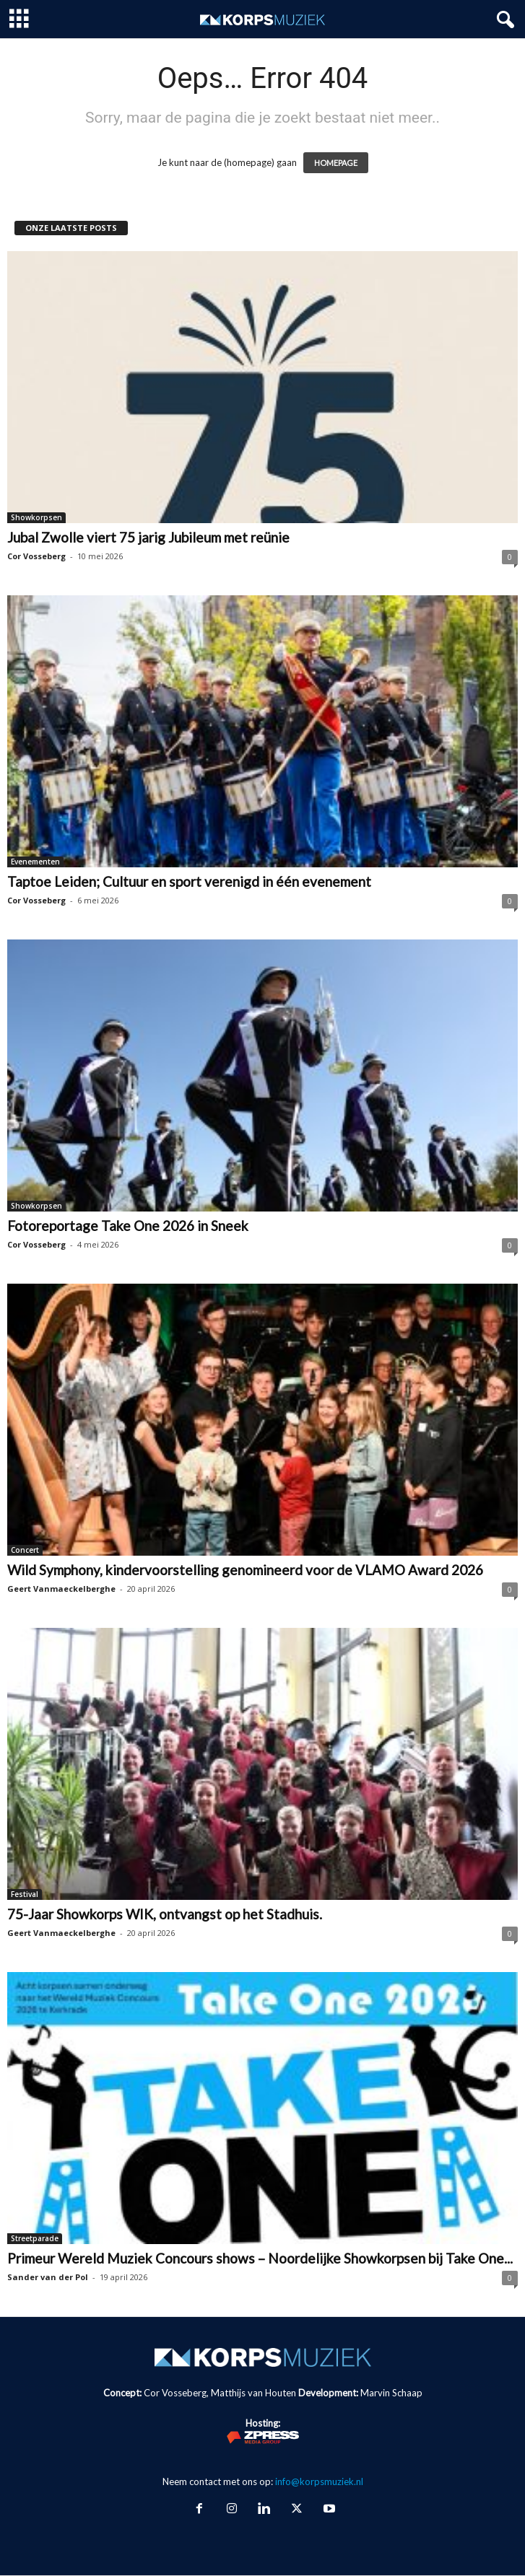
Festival (24, 1894)
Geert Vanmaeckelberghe (61, 1588)
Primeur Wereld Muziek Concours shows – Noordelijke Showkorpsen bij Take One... (260, 2258)
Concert (25, 1550)
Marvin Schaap (391, 2392)
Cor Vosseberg (36, 556)
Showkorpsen (36, 517)
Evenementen (35, 862)
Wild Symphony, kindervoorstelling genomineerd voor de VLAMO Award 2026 (245, 1569)
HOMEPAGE (335, 162)
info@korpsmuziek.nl (319, 2481)
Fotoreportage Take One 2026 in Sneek (127, 1225)
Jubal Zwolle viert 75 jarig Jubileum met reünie (148, 537)
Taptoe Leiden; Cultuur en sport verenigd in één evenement (189, 881)
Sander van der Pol (47, 2276)
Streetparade (34, 2238)
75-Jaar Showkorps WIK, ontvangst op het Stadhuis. (164, 1914)
